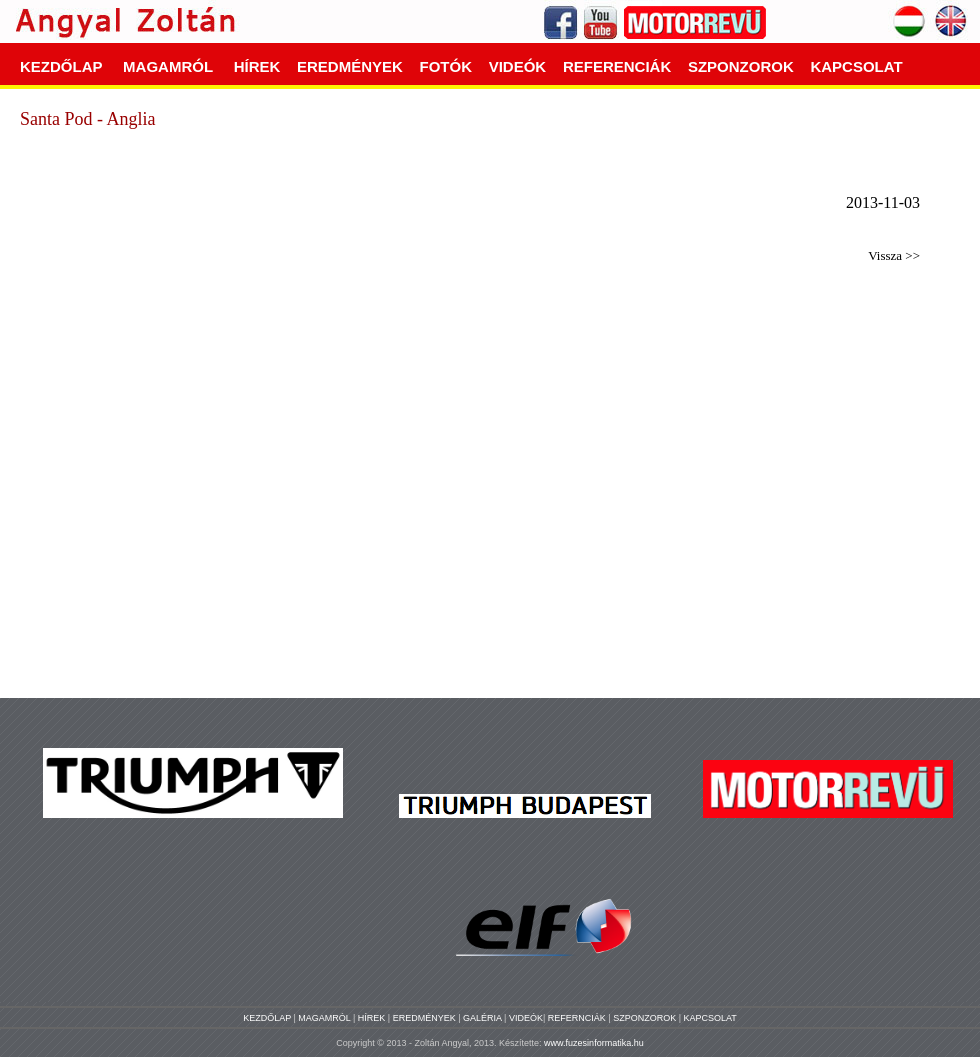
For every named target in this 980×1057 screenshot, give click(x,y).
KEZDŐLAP (61, 66)
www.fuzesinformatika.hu (594, 1043)
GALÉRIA (483, 1018)
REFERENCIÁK (617, 66)
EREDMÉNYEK (350, 66)
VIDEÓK (518, 66)
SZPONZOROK (741, 66)
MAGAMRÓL (168, 66)
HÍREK (257, 66)
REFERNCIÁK (578, 1018)
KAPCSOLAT (856, 66)
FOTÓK (446, 66)
